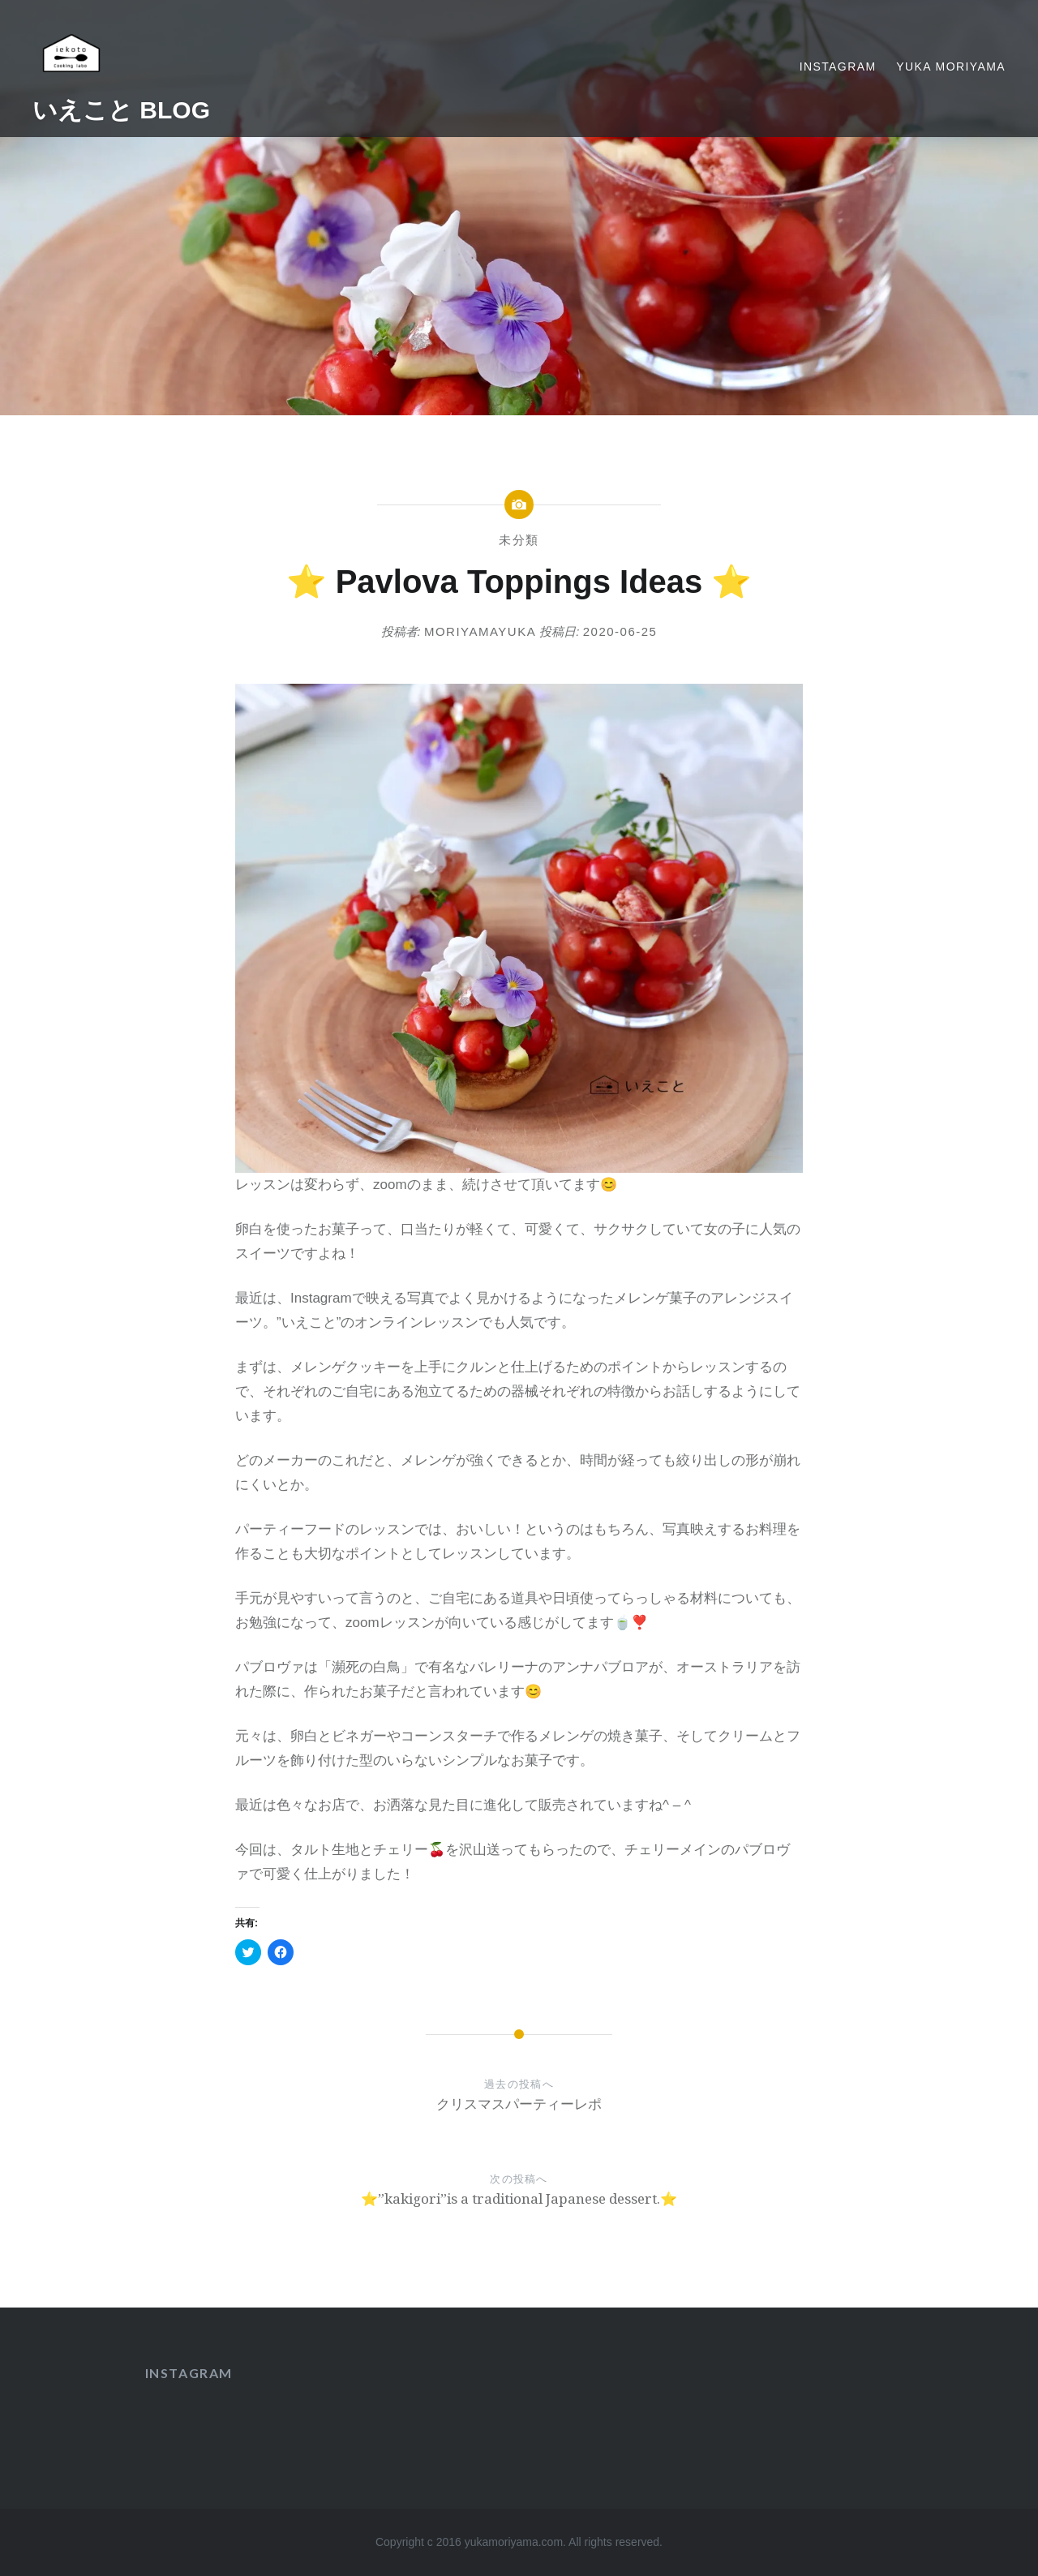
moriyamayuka (480, 631)
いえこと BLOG (121, 110)
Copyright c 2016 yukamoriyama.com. (471, 2541)
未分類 (519, 540)
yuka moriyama (951, 66)
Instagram (838, 66)
